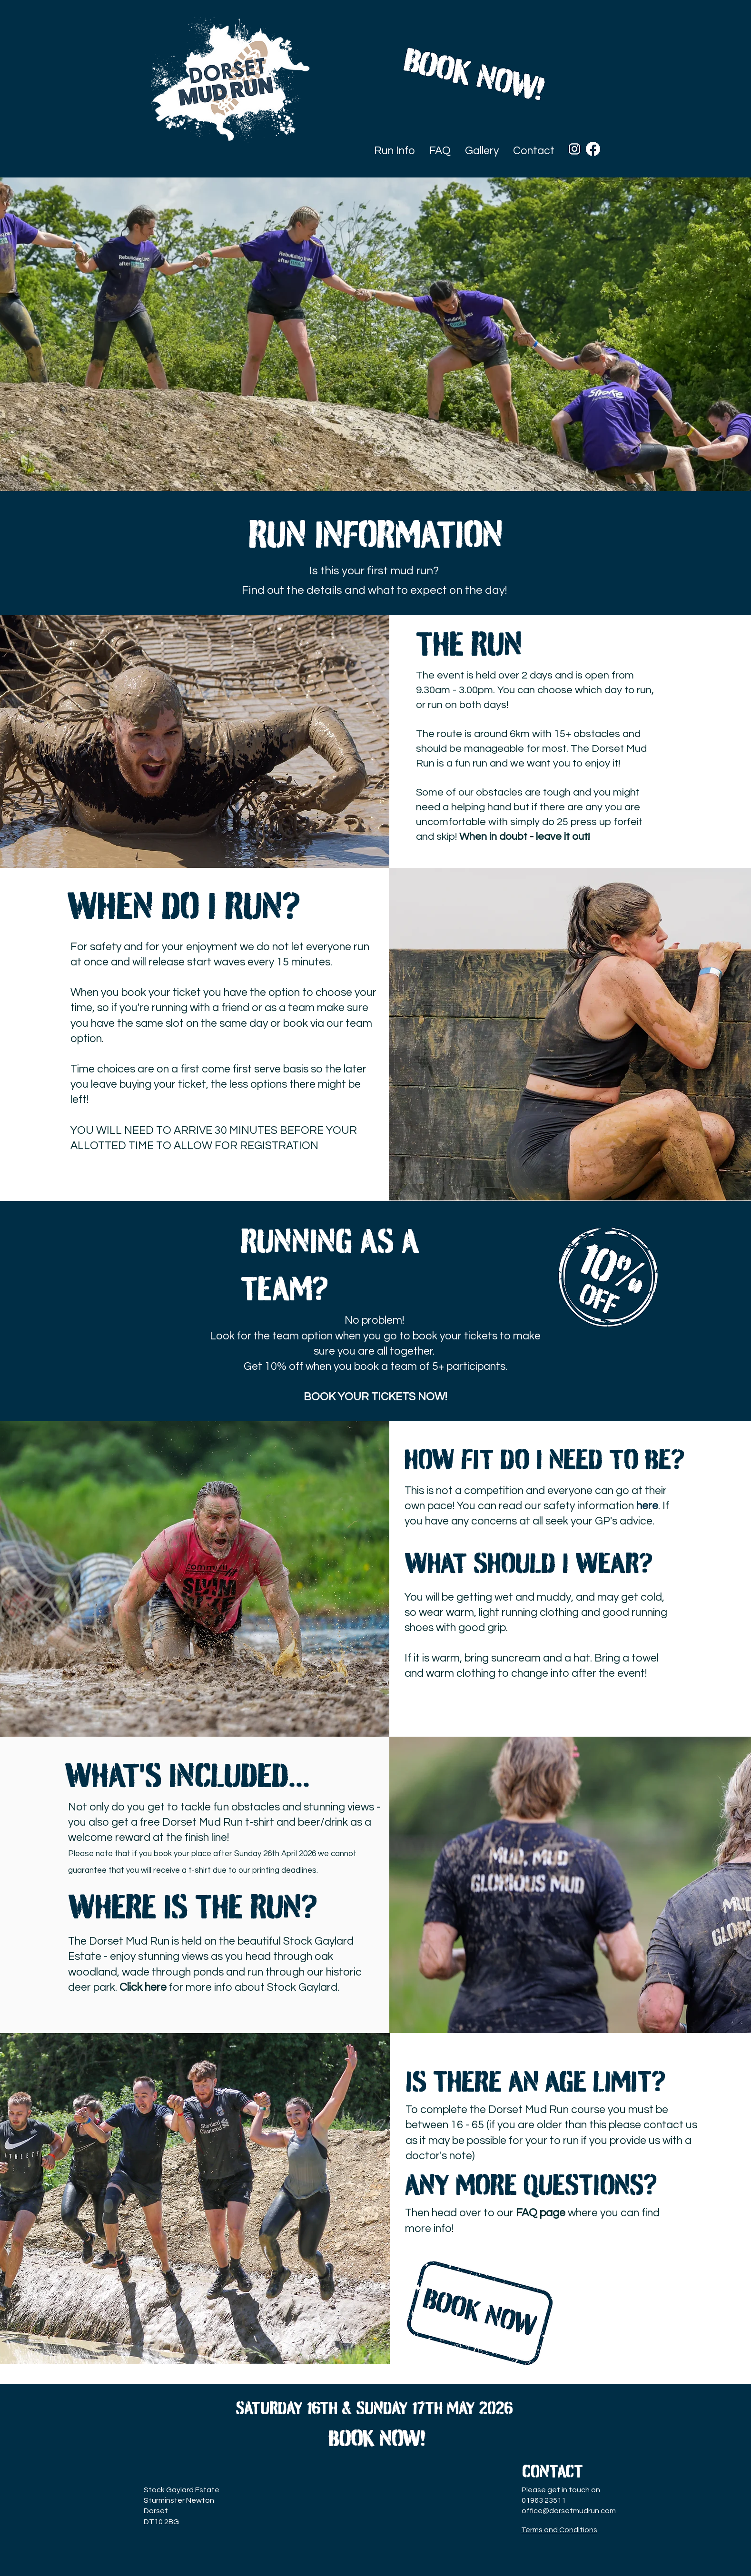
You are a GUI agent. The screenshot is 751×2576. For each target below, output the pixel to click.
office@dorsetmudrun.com (569, 2511)
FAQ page (540, 2213)
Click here (143, 1987)
